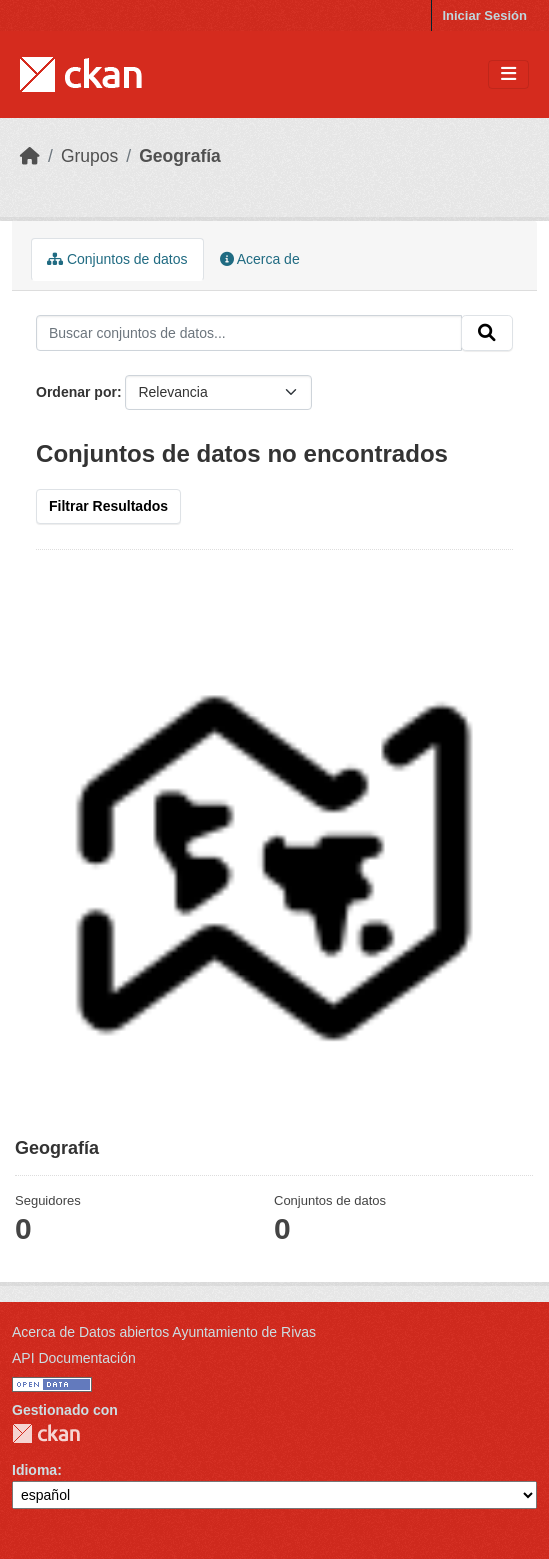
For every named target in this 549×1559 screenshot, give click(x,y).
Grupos (89, 156)
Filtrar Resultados (108, 506)
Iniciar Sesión (484, 15)
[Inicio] (30, 156)
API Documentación (74, 1358)
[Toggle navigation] (508, 74)
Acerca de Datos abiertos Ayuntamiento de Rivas (164, 1332)
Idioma (34, 1470)
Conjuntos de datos (117, 259)
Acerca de (260, 259)
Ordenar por (76, 392)
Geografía (180, 156)
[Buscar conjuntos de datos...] (249, 333)
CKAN (46, 1433)
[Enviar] (487, 333)
